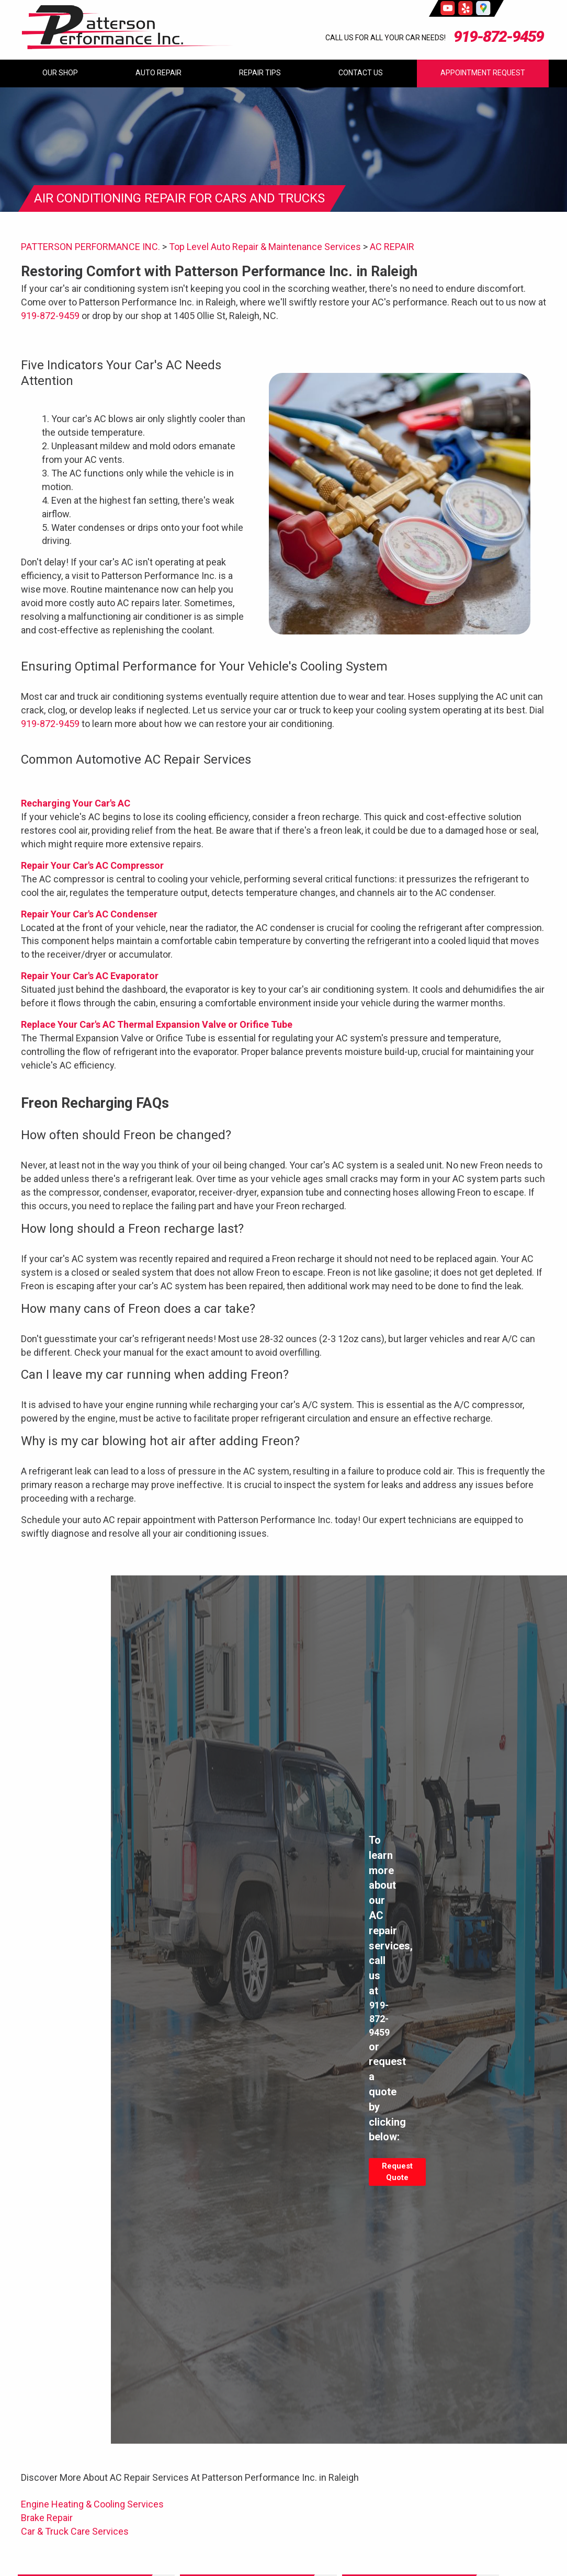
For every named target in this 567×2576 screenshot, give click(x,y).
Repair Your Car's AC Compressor (92, 865)
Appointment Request (482, 73)
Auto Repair (158, 73)
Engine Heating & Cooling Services (92, 2504)
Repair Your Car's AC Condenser (89, 914)
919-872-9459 (498, 36)
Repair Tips (260, 73)
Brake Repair (47, 2517)
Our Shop (60, 73)
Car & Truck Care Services (75, 2531)
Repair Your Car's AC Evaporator (89, 975)
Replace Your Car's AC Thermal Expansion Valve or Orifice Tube (156, 1024)
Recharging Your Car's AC (75, 803)
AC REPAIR (392, 246)
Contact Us (360, 73)
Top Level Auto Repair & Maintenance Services (265, 246)
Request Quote (397, 2171)
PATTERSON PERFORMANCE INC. (90, 246)
